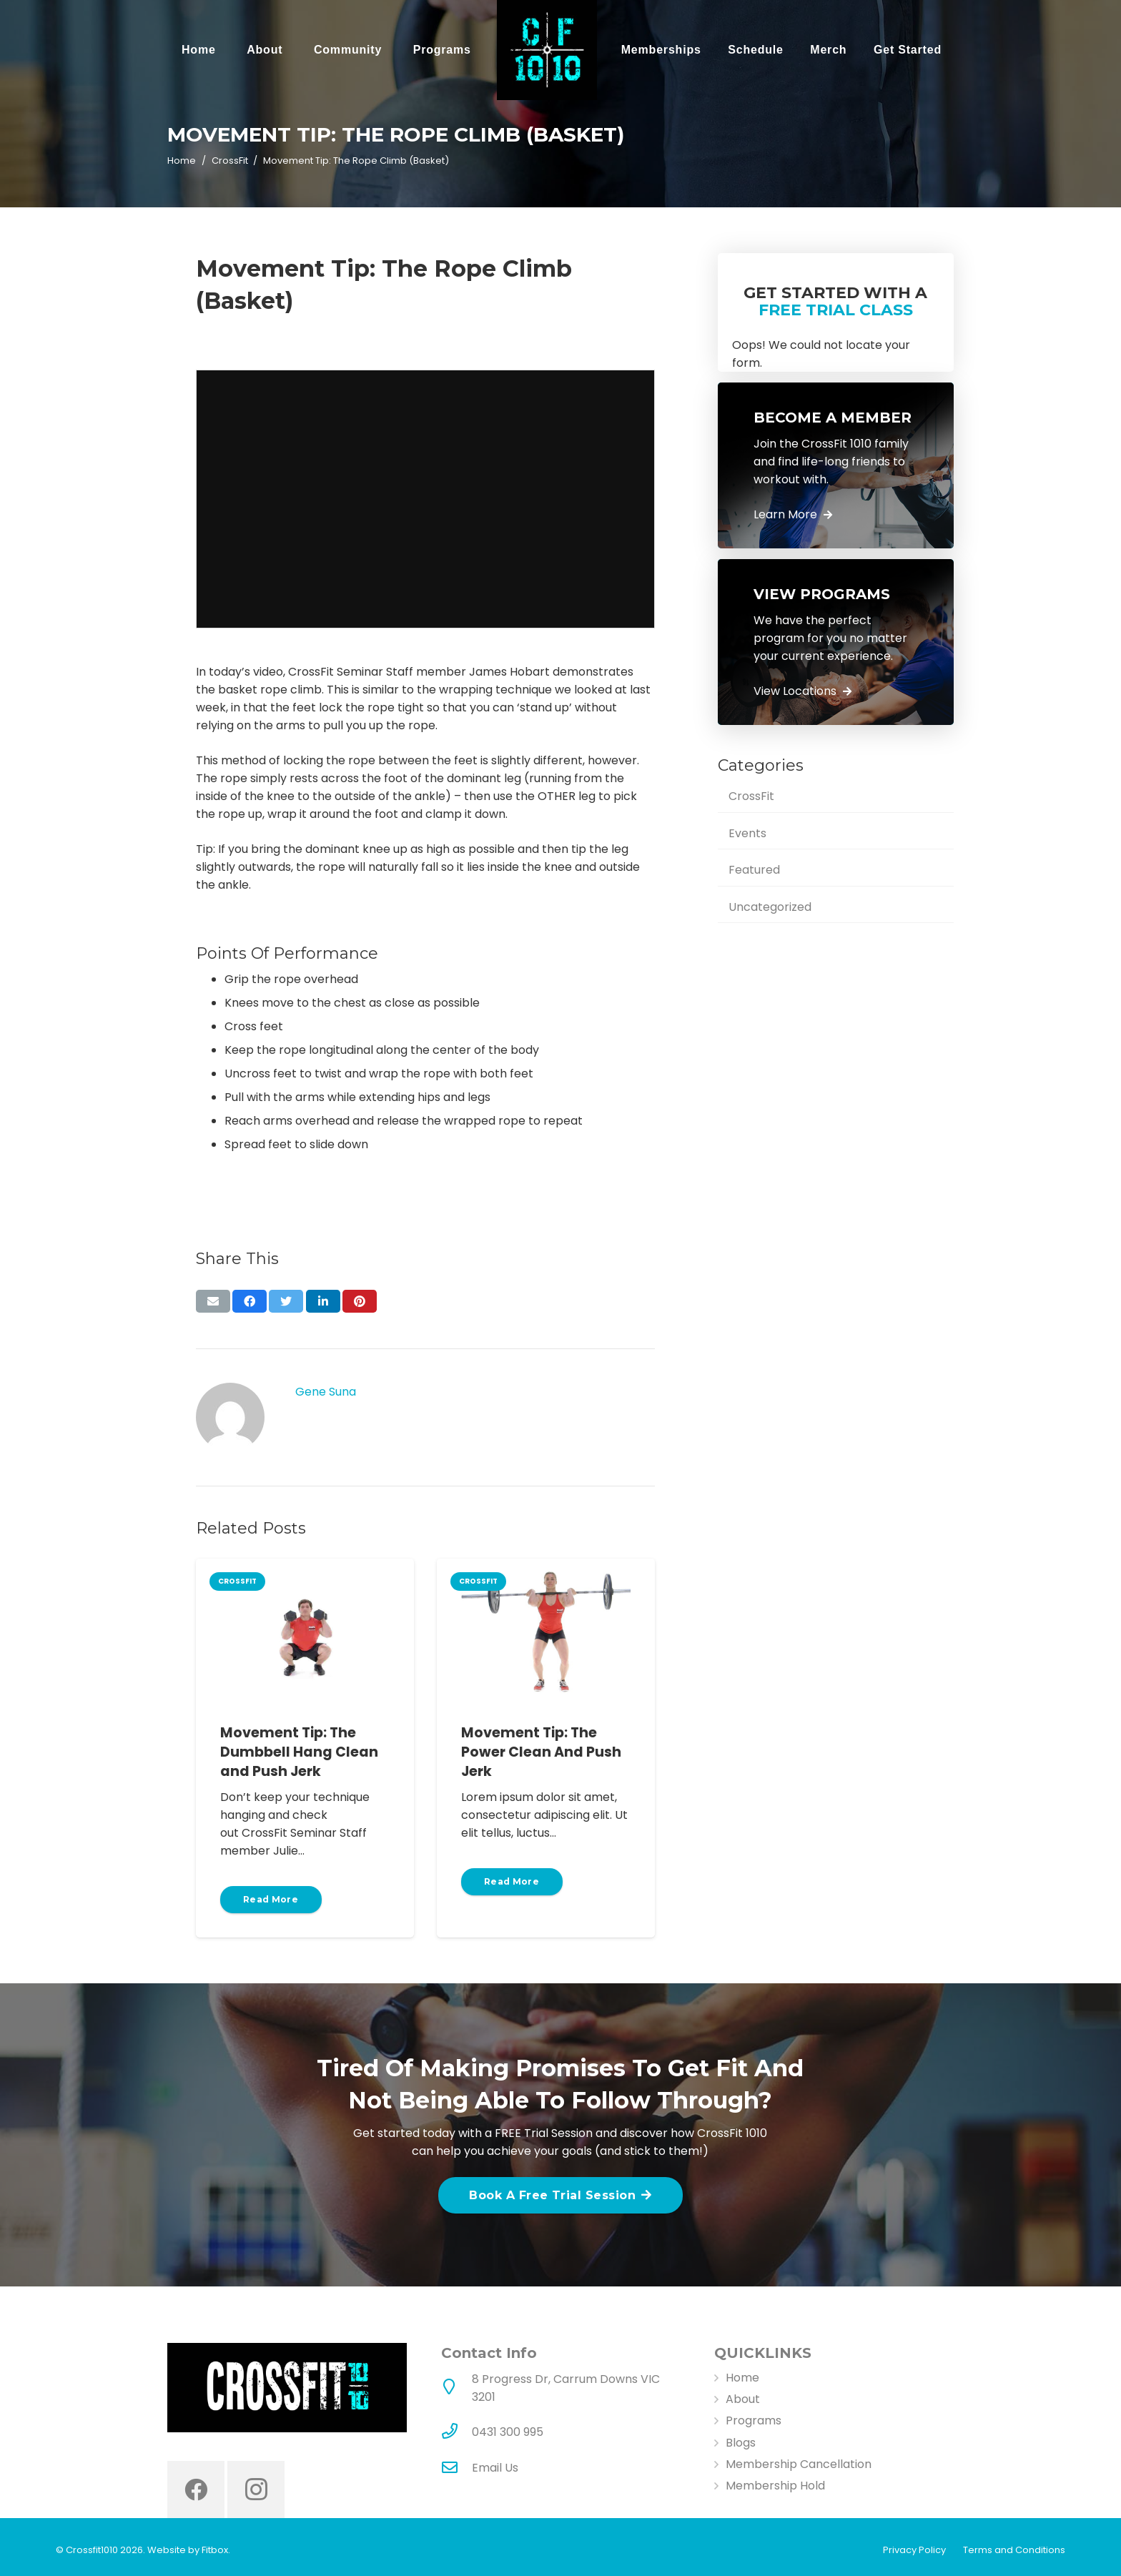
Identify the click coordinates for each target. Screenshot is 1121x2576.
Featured (754, 870)
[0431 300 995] (457, 2432)
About (743, 2399)
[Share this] (249, 1301)
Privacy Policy (914, 2550)
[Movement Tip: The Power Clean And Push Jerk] (546, 1631)
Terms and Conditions (1014, 2550)
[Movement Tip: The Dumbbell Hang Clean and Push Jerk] (305, 1631)
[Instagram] (256, 2489)
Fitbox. (216, 2550)
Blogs (741, 2442)
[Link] (547, 50)
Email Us (495, 2467)
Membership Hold (775, 2485)
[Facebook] (195, 2489)
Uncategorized (770, 907)
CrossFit (751, 796)
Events (747, 833)
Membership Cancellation (798, 2464)
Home (742, 2377)
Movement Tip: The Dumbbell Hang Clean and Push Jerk (299, 1752)
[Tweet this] (286, 1301)
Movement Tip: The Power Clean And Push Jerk (541, 1752)
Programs (753, 2420)
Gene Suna (325, 1391)
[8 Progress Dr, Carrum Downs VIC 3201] (457, 2388)
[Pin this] (359, 1301)
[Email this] (213, 1301)
